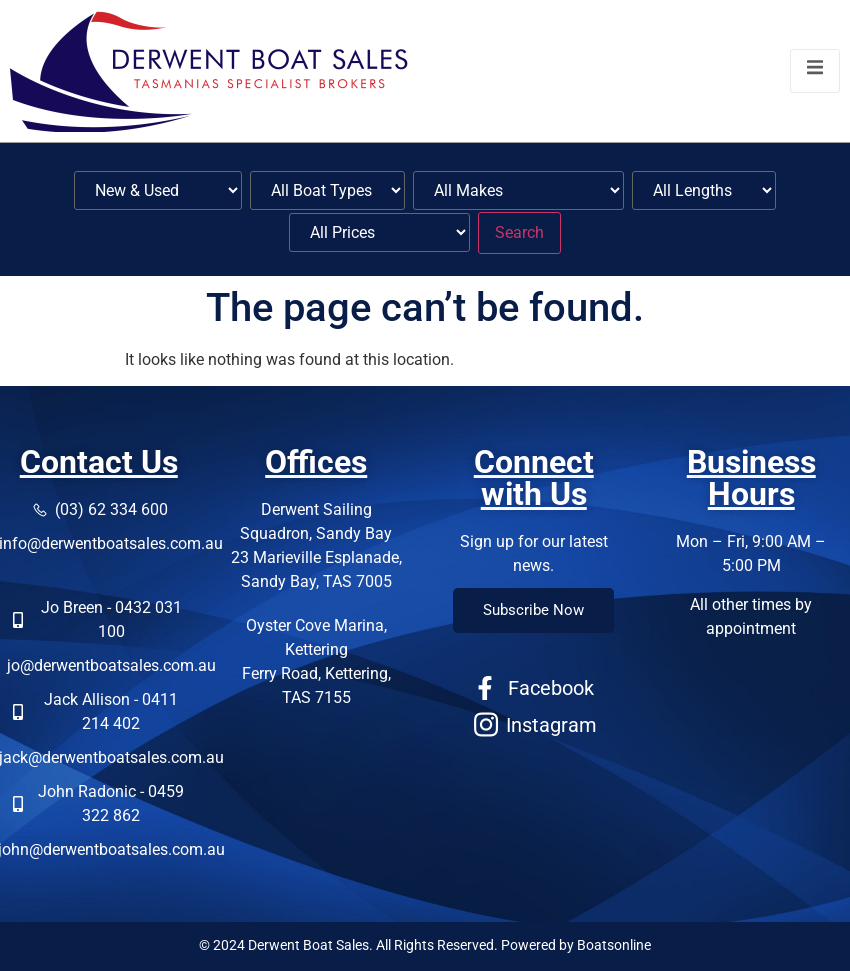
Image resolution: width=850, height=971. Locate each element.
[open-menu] (815, 70)
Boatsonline (614, 945)
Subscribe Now (533, 610)
